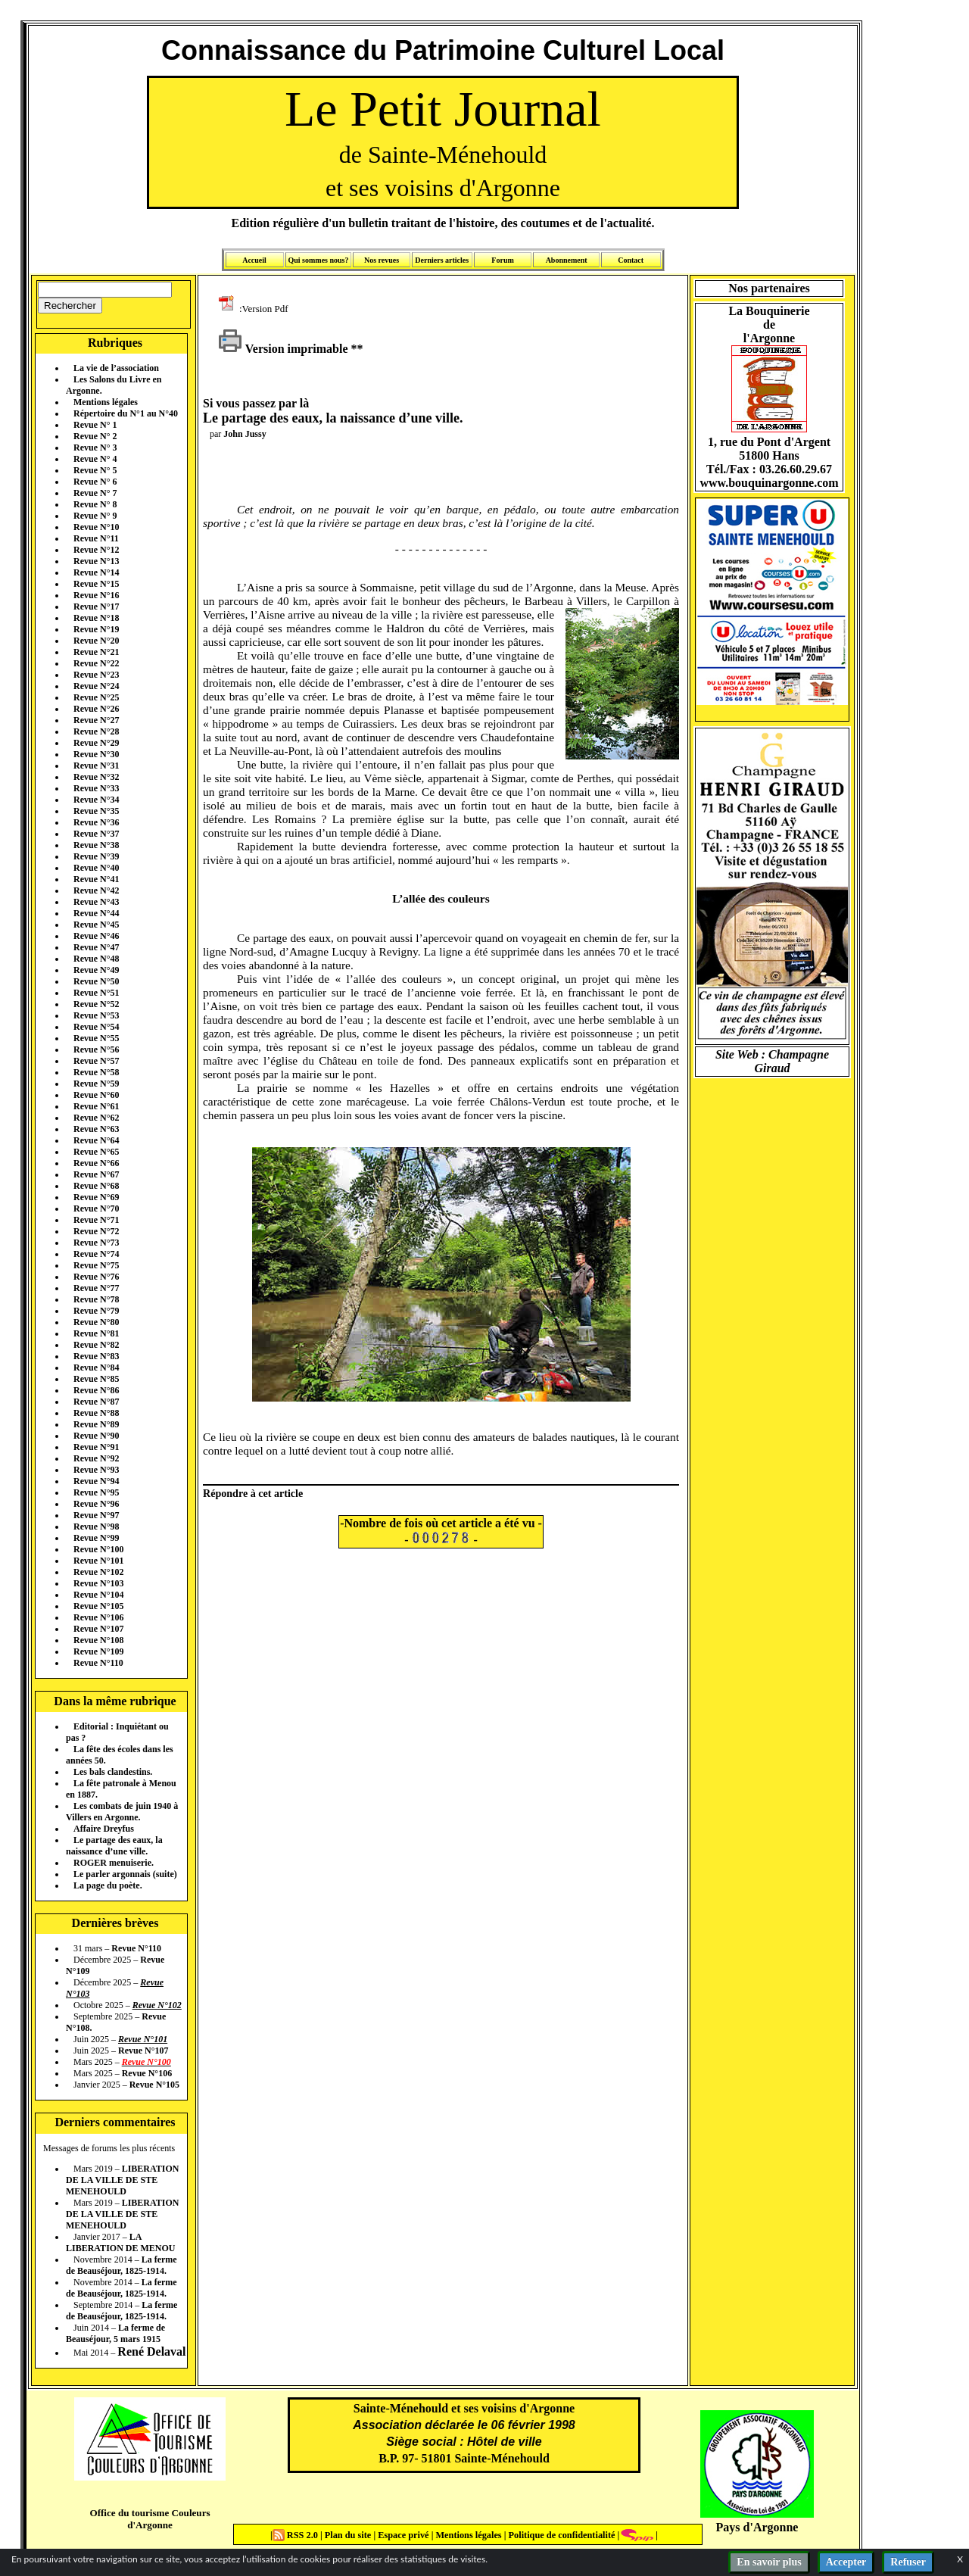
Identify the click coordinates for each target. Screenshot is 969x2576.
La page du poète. (107, 1885)
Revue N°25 (96, 697)
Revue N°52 (96, 1004)
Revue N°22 (96, 663)
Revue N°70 (96, 1208)
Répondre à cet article (253, 1493)
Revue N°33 (96, 788)
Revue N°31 (96, 765)
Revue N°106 (98, 1617)
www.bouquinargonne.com (768, 482)
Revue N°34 (96, 799)
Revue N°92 (96, 1458)
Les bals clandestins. (112, 1772)
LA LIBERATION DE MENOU (120, 2242)
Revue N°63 (96, 1129)
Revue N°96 (96, 1504)
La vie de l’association (116, 368)
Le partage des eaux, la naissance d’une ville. (114, 1846)
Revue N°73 (96, 1242)
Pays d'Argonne (757, 2527)
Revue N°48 (96, 958)
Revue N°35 (96, 811)
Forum (502, 260)
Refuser (908, 2562)
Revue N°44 (96, 913)
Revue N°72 (96, 1231)
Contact (630, 260)
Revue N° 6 (95, 481)
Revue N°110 (98, 1663)
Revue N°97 (96, 1515)
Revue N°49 (96, 970)
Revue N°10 (96, 527)
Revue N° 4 (95, 459)
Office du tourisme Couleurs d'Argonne (149, 2519)
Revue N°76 (96, 1276)
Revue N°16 (96, 595)
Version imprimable (283, 348)
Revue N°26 (96, 708)
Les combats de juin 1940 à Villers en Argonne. (122, 1812)
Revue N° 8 (95, 504)
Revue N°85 (96, 1379)
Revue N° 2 (95, 436)
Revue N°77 (96, 1288)
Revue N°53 (96, 1015)
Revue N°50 (96, 981)
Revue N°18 (96, 618)
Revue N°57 (96, 1061)
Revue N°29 (96, 743)
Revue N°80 (96, 1322)
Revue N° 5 (95, 470)
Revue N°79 (96, 1310)
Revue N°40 (96, 867)
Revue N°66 (96, 1163)
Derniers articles (442, 260)
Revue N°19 (96, 629)
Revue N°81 (96, 1333)
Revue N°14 (96, 572)
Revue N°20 (96, 640)
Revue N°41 (96, 879)
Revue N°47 (96, 947)
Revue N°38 (96, 845)
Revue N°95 (96, 1492)
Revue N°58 (96, 1072)
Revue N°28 (96, 731)
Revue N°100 (98, 1549)
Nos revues (381, 260)
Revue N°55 (96, 1038)
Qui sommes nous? (318, 260)
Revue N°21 (96, 652)
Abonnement (566, 260)
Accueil (254, 260)
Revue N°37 (96, 833)
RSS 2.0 (296, 2535)
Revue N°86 (96, 1390)
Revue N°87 (96, 1401)
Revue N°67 (96, 1174)
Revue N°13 (96, 561)
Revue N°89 (96, 1424)
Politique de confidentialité (560, 2535)
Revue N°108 (98, 1640)
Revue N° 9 (95, 515)
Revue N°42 (96, 890)
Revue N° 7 (95, 493)
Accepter (846, 2562)
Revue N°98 (96, 1526)
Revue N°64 (96, 1140)
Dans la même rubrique (115, 1701)
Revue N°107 (98, 1628)
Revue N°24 (96, 686)
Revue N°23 (96, 674)
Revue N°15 (96, 584)
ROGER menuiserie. (113, 1862)
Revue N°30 (96, 754)
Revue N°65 (96, 1151)
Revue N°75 (96, 1265)
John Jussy (244, 434)
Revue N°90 (96, 1435)
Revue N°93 (96, 1469)
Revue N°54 (96, 1026)
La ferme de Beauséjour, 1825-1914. (121, 2265)
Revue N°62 (96, 1117)
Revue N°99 (96, 1538)
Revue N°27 (96, 720)
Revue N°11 (96, 538)
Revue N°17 (96, 606)
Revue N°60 (96, 1095)
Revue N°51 (96, 992)
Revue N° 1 (95, 424)
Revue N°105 (98, 1606)
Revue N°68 (96, 1185)
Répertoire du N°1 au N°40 (125, 413)
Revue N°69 (96, 1197)
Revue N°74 (96, 1254)
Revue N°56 (96, 1049)
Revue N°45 (96, 924)
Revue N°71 (96, 1220)
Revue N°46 (96, 936)
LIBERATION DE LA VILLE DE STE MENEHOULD (122, 2180)
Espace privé (401, 2535)
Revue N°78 (96, 1299)
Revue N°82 (96, 1344)
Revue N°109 (98, 1651)
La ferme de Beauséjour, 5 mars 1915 (115, 2333)
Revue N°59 (96, 1083)
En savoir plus (769, 2562)
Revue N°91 (96, 1447)
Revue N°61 (96, 1106)
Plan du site (349, 2535)
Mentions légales (105, 402)
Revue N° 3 (95, 447)
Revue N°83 (96, 1356)
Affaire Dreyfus (103, 1828)
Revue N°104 (98, 1594)
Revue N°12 (96, 549)
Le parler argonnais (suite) (125, 1874)
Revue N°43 (96, 902)
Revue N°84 (96, 1367)
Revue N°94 (96, 1481)
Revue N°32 (96, 777)
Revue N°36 (96, 822)
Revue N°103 (98, 1583)
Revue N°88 (96, 1413)
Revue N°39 (96, 856)
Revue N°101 (98, 1560)
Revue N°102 (98, 1572)
